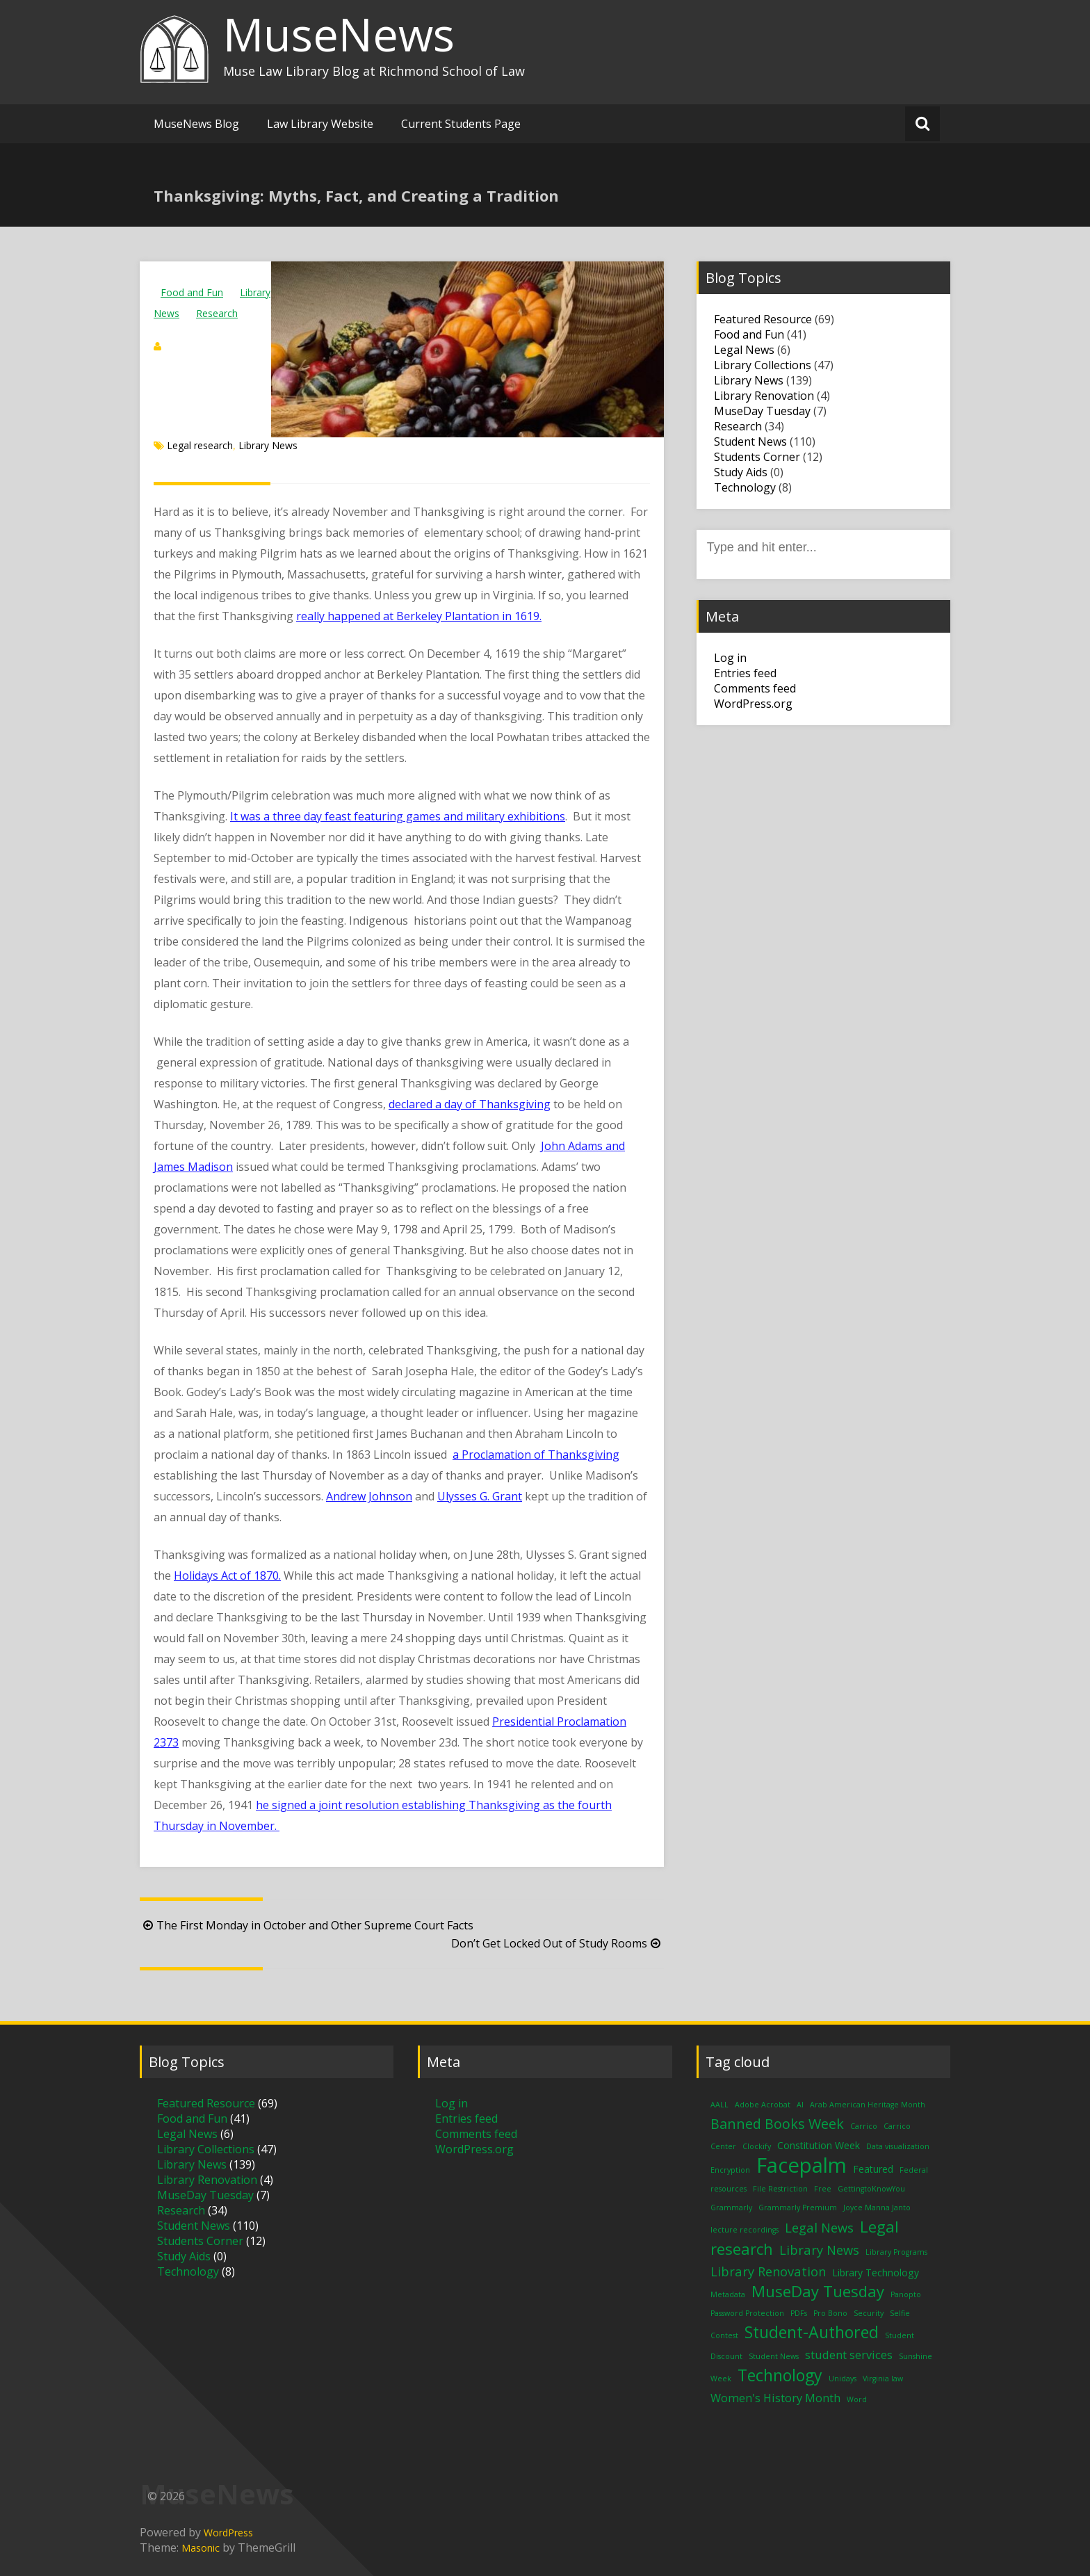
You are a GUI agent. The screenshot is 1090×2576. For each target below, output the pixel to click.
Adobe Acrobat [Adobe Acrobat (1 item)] (762, 2104)
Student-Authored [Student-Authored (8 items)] (812, 2332)
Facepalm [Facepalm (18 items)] (801, 2165)
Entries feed (745, 673)
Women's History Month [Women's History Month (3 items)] (775, 2398)
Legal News (744, 349)
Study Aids (740, 472)
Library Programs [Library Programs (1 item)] (896, 2252)
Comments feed (755, 688)
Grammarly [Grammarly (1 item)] (731, 2207)
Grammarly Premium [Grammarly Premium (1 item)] (797, 2207)
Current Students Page (461, 123)
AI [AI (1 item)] (800, 2104)
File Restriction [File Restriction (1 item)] (780, 2189)
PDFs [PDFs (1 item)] (798, 2313)
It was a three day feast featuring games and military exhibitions (397, 816)
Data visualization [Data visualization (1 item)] (897, 2146)
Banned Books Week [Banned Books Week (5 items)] (777, 2123)
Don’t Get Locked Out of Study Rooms (557, 1943)
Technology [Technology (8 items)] (780, 2375)
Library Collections (762, 365)
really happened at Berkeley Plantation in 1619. (419, 616)
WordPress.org (753, 703)
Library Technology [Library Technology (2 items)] (875, 2272)
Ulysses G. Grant (479, 1496)
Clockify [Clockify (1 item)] (756, 2146)
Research (217, 313)
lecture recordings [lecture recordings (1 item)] (744, 2230)
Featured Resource (763, 319)
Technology (745, 487)
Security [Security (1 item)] (869, 2313)
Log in (730, 657)
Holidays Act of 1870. (227, 1575)
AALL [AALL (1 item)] (719, 2104)
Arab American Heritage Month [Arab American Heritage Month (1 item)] (867, 2104)
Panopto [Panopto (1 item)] (905, 2294)
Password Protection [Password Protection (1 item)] (747, 2313)
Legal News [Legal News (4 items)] (819, 2227)
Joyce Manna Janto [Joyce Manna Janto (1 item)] (877, 2207)
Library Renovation (764, 395)
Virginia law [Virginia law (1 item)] (883, 2378)
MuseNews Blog (196, 123)
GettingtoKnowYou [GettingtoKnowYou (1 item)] (871, 2189)
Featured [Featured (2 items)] (873, 2169)
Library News (268, 445)
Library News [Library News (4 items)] (819, 2249)
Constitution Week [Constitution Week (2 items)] (818, 2145)
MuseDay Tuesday (762, 411)
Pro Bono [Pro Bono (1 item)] (830, 2313)
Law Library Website (320, 123)
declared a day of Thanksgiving (470, 1104)
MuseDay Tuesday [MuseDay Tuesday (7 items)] (817, 2291)
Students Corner (757, 456)
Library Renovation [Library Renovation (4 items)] (768, 2271)
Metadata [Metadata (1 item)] (727, 2294)
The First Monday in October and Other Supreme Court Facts (306, 1925)
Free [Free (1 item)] (822, 2189)
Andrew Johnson (369, 1496)
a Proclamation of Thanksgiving (536, 1454)
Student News (750, 441)
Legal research (200, 445)
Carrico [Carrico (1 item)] (863, 2126)
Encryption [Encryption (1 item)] (730, 2170)
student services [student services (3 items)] (849, 2355)
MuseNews (339, 34)
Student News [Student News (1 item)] (774, 2356)
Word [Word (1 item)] (857, 2399)
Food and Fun (192, 292)
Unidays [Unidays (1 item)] (842, 2378)
